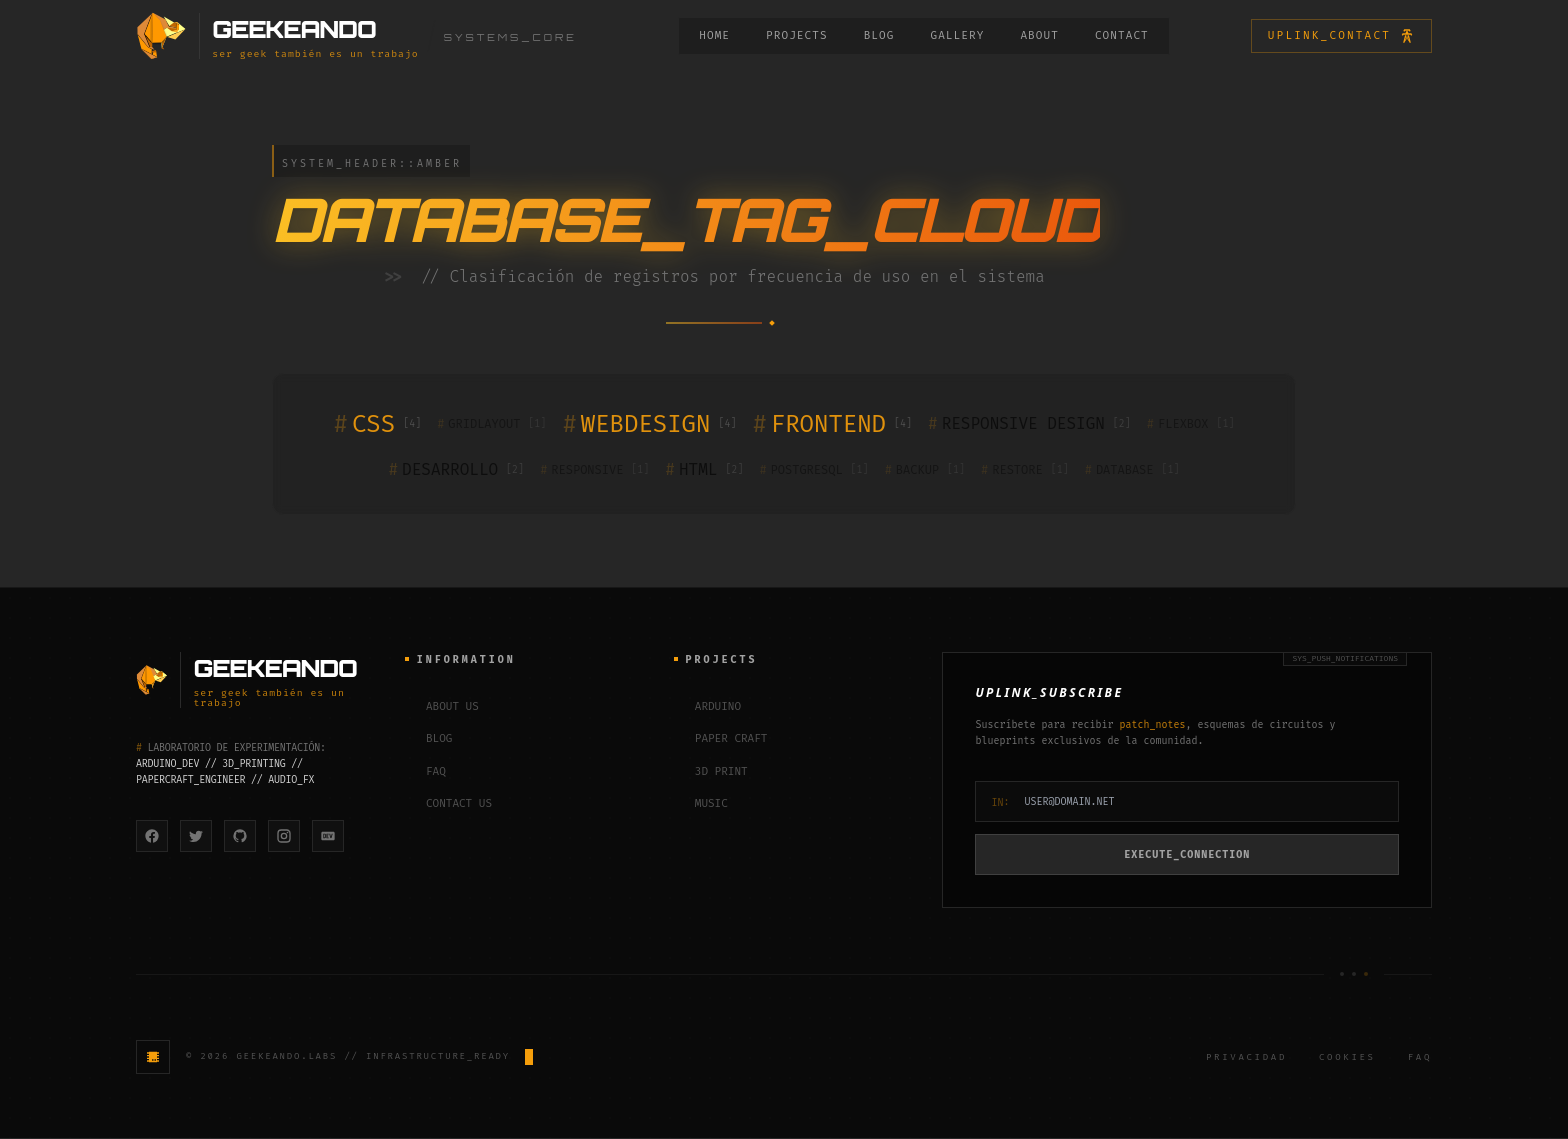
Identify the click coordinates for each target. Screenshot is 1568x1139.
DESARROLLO (457, 470)
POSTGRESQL (813, 470)
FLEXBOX (1191, 424)
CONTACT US (448, 805)
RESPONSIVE (594, 470)
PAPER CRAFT (721, 740)
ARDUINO (707, 707)
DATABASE (1132, 470)
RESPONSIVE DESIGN (1029, 424)
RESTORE (1025, 470)
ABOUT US (442, 707)
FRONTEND (832, 424)
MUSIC (701, 805)
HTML (704, 470)
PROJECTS (797, 35)
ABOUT (1039, 35)
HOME (714, 35)
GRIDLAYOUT (491, 424)
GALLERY (957, 35)
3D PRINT (711, 772)
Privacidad (1246, 1058)
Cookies (1347, 1058)
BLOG (879, 35)
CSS (378, 424)
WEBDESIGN (649, 424)
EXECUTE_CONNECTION (1187, 855)
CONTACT (1122, 35)
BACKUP (925, 470)
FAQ (425, 772)
